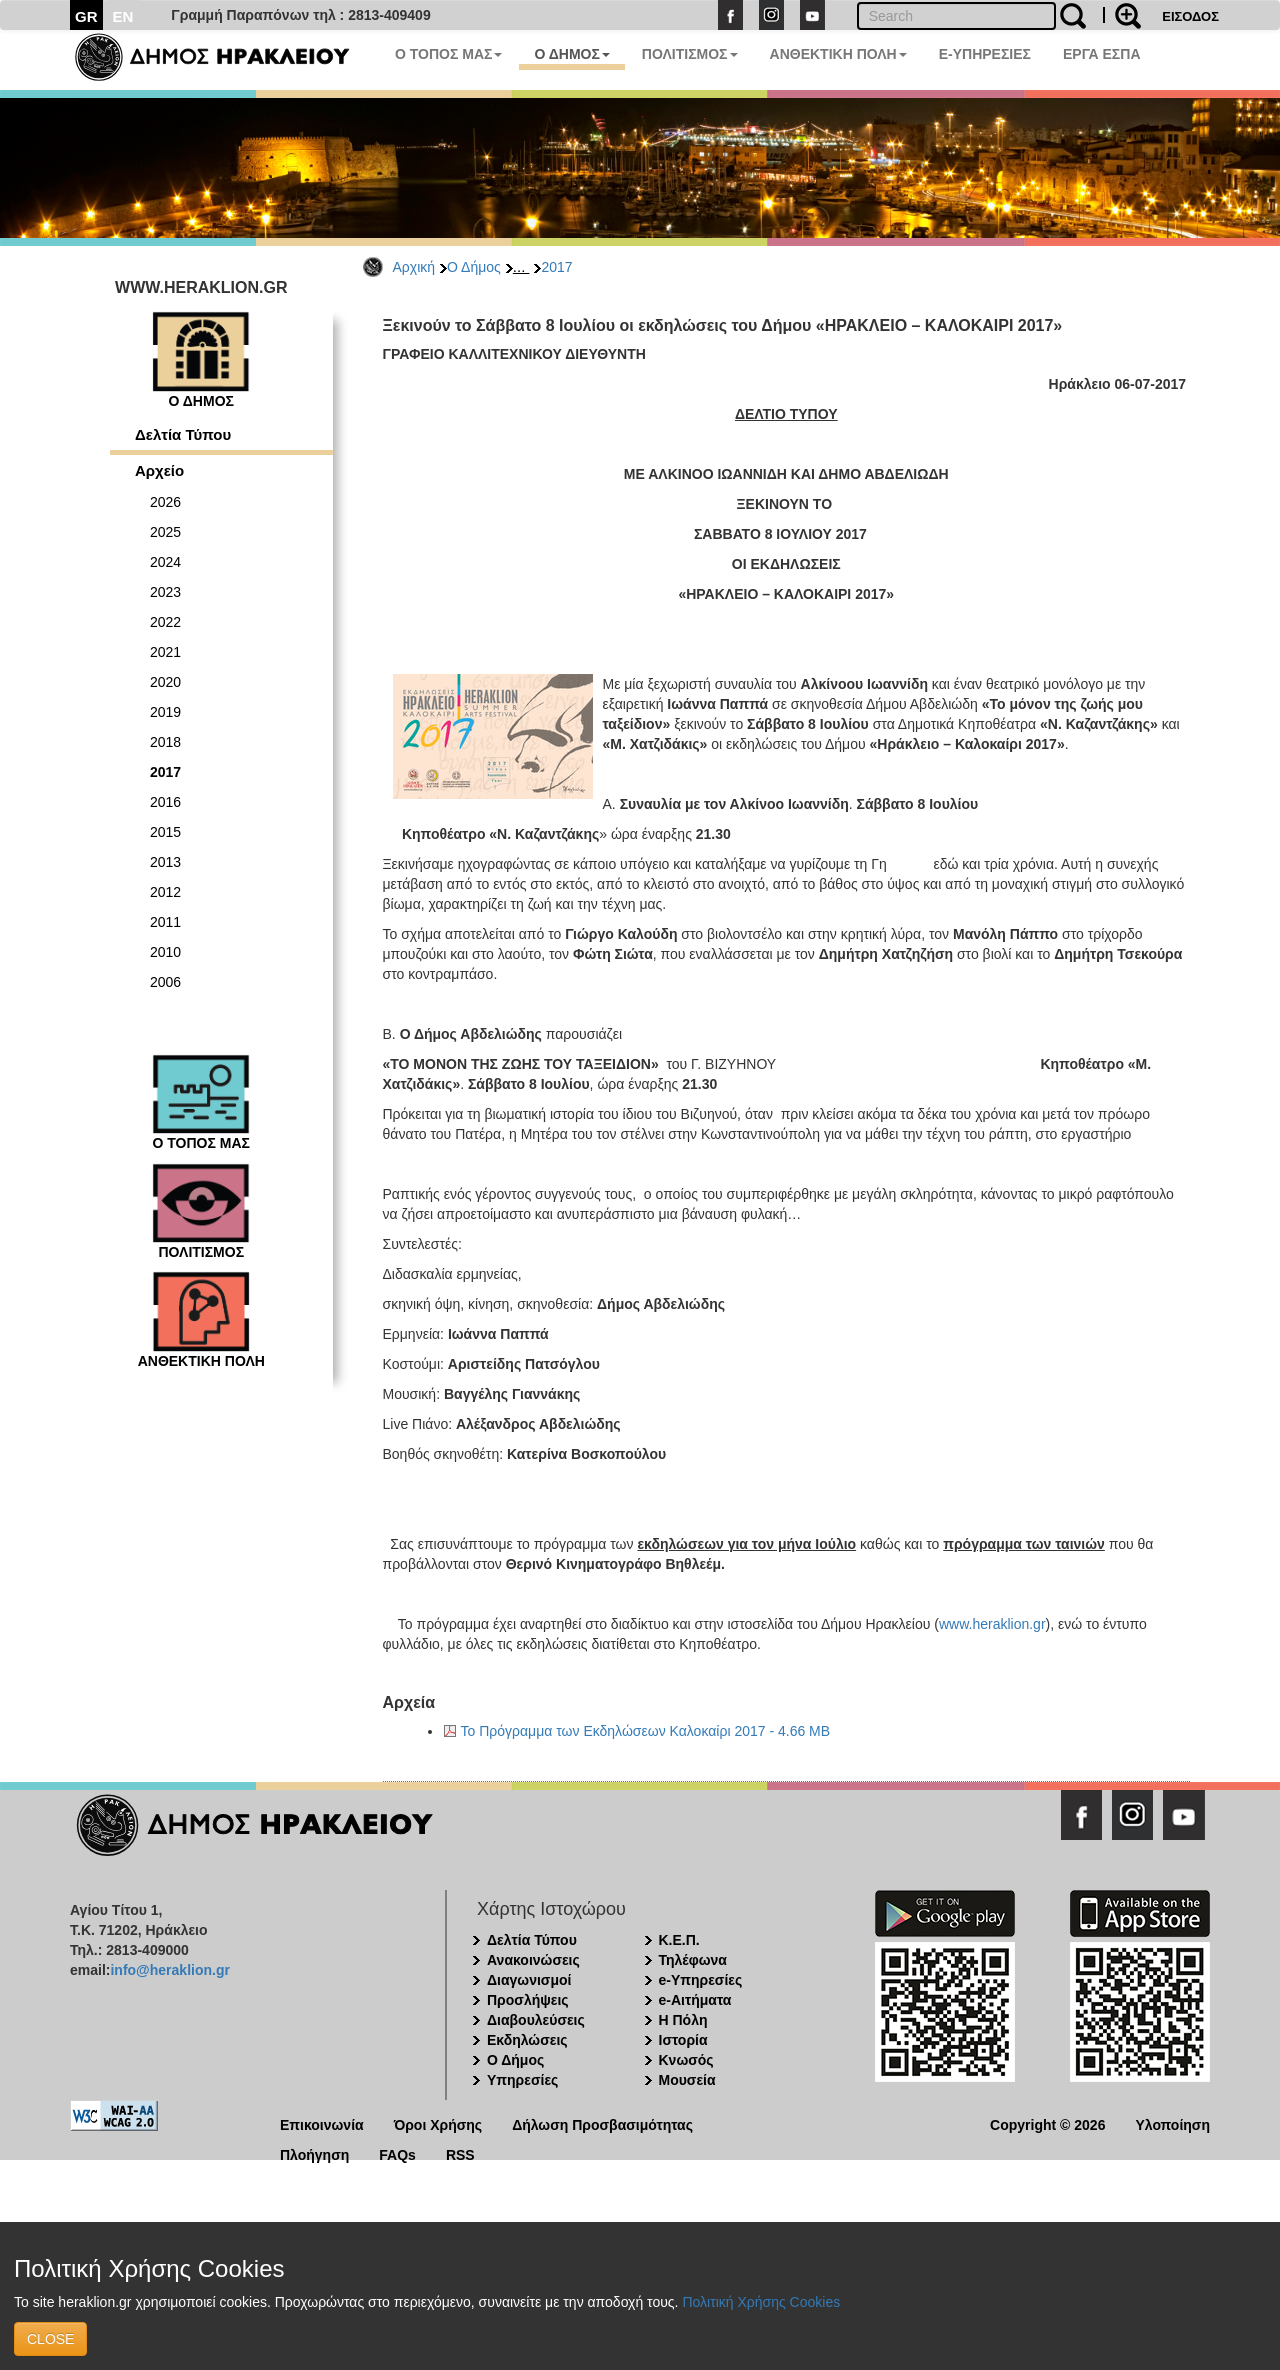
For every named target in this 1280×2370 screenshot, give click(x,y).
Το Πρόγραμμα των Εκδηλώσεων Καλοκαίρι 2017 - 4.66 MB (646, 1731)
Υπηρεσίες (522, 2080)
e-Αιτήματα (695, 2000)
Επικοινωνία (322, 2123)
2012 (165, 892)
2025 (165, 532)
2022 (165, 622)
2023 (165, 592)
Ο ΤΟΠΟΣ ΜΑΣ (448, 54)
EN (123, 16)
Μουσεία (687, 2080)
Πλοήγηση (314, 2153)
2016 (165, 802)
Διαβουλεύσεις (536, 2020)
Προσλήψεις (528, 2000)
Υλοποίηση (1172, 2123)
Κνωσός (686, 2060)
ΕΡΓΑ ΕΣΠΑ (1102, 54)
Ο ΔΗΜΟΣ (571, 54)
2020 (165, 682)
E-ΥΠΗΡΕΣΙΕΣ (985, 54)
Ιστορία (683, 2040)
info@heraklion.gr (169, 1970)
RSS (460, 2153)
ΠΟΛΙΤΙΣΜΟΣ (690, 54)
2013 (165, 862)
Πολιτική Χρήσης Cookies (761, 2302)
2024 (165, 562)
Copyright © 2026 (1047, 2123)
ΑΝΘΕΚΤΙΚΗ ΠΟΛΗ (838, 54)
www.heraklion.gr (992, 1624)
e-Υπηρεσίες (701, 1980)
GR (86, 16)
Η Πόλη (683, 2020)
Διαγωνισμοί (529, 1980)
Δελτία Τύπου (183, 434)
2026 (165, 502)
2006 (165, 982)
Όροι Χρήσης (438, 2123)
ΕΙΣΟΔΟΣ (1190, 16)
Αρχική (414, 267)
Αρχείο (159, 470)
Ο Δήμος (474, 267)
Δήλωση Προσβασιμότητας (602, 2123)
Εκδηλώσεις (527, 2040)
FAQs (397, 2153)
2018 (165, 742)
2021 (165, 652)
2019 (165, 712)
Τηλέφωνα (693, 1960)
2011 (165, 922)
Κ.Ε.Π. (679, 1940)
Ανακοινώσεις (533, 1960)
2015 (165, 832)
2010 (165, 952)
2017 (556, 267)
